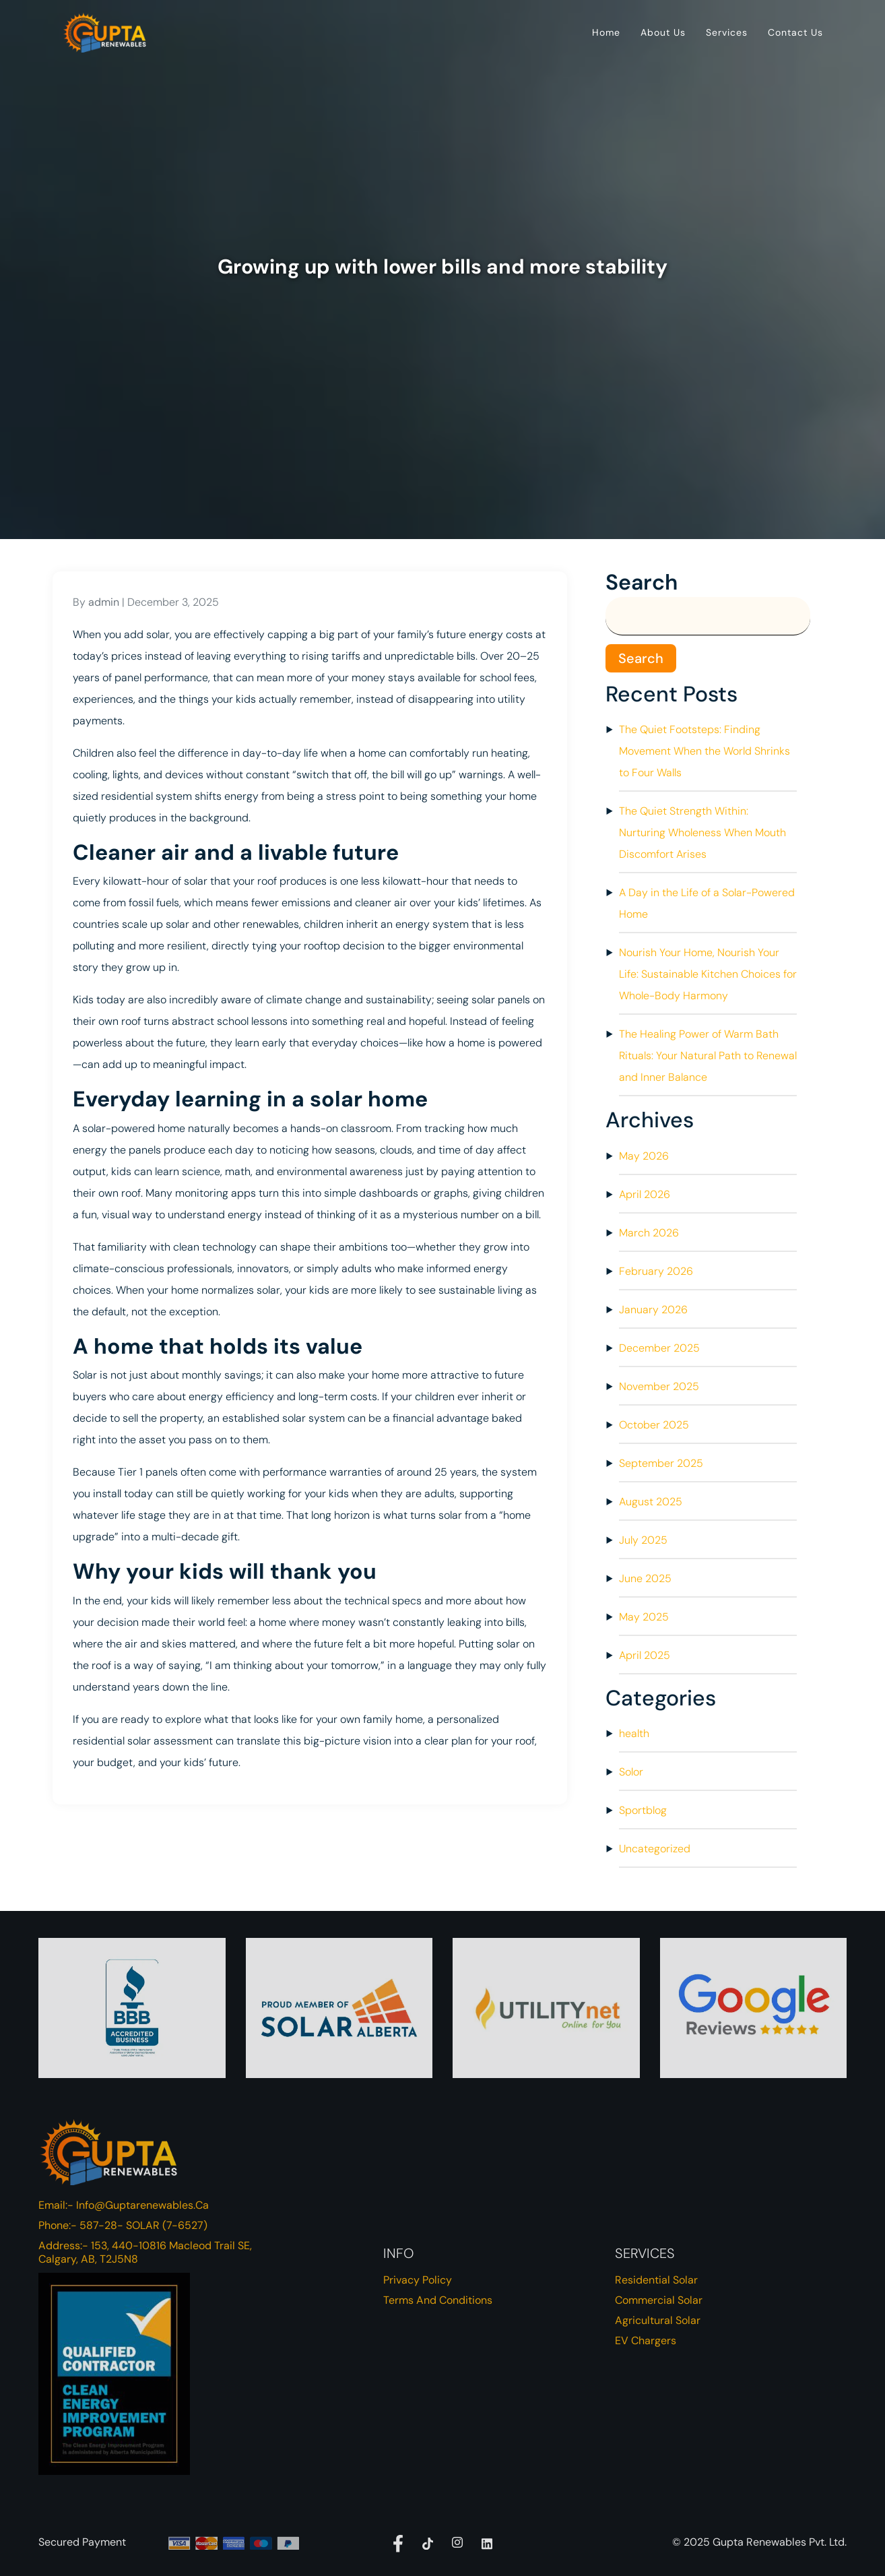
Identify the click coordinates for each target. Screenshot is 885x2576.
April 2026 (644, 1194)
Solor (631, 1772)
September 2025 (661, 1463)
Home (606, 32)
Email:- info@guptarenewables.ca (123, 2205)
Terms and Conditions (437, 2300)
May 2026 (644, 1156)
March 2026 (649, 1233)
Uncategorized (654, 1849)
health (634, 1733)
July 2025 (643, 1540)
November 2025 (659, 1386)
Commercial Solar (658, 2300)
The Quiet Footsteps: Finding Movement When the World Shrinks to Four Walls (704, 751)
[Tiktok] (428, 2542)
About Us (663, 32)
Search (641, 582)
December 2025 (659, 1348)
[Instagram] (457, 2542)
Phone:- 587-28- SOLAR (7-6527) (122, 2225)
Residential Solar (656, 2280)
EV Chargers (645, 2340)
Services (727, 32)
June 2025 (645, 1578)
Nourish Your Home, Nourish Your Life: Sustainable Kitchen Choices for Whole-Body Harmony (708, 974)
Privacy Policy (417, 2280)
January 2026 (653, 1309)
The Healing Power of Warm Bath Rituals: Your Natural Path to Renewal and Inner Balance (708, 1055)
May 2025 (644, 1617)
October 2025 (654, 1425)
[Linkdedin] (487, 2542)
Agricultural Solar (657, 2320)
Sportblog (643, 1810)
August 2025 (650, 1502)
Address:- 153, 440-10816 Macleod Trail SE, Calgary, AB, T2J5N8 (145, 2252)
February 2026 (656, 1271)
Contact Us (795, 32)
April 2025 (644, 1655)
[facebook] (398, 2542)
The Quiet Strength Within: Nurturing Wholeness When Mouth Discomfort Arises (702, 832)
